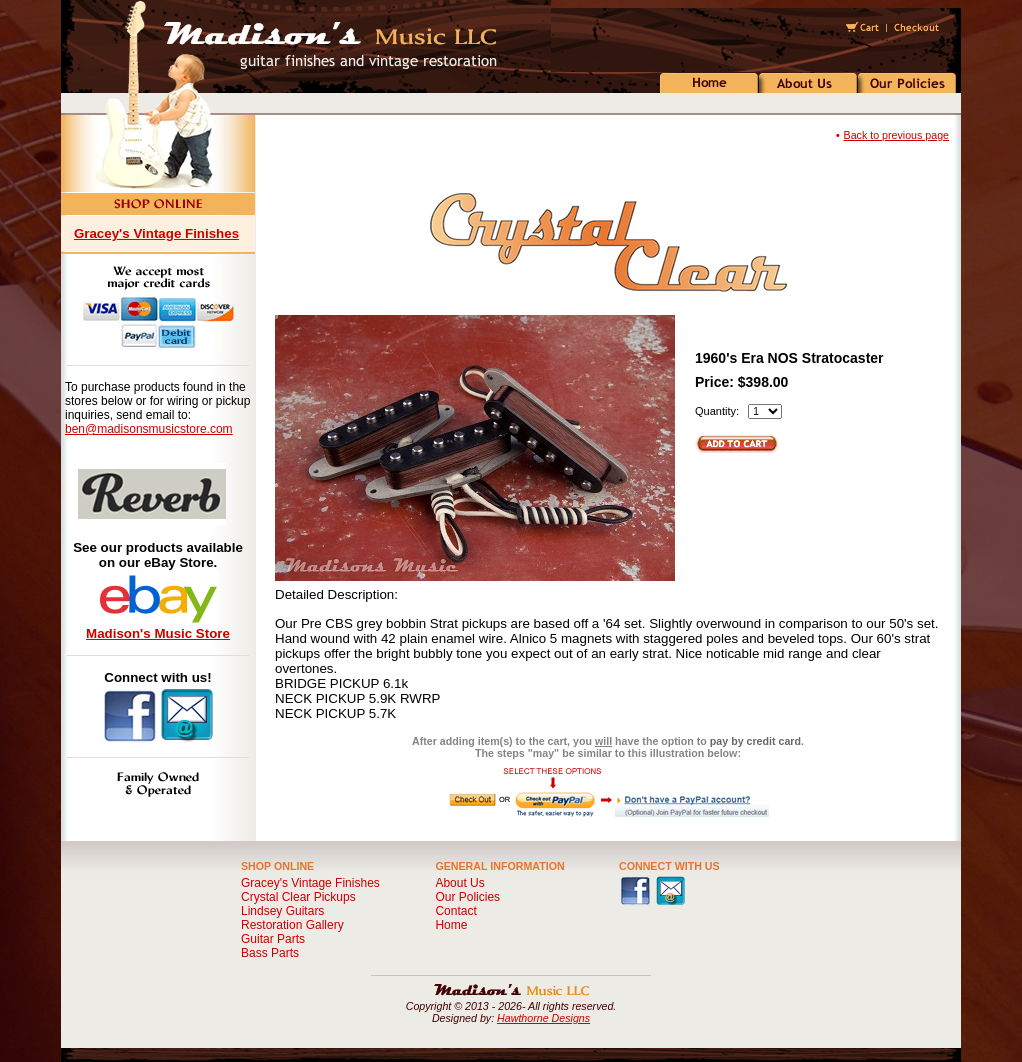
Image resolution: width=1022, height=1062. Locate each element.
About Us (459, 883)
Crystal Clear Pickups (298, 897)
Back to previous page (896, 135)
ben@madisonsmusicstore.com (149, 429)
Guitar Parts (273, 939)
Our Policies (467, 897)
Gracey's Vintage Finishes (156, 233)
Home (451, 925)
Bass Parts (270, 953)
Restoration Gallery (292, 925)
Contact (455, 911)
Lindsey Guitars (282, 911)
